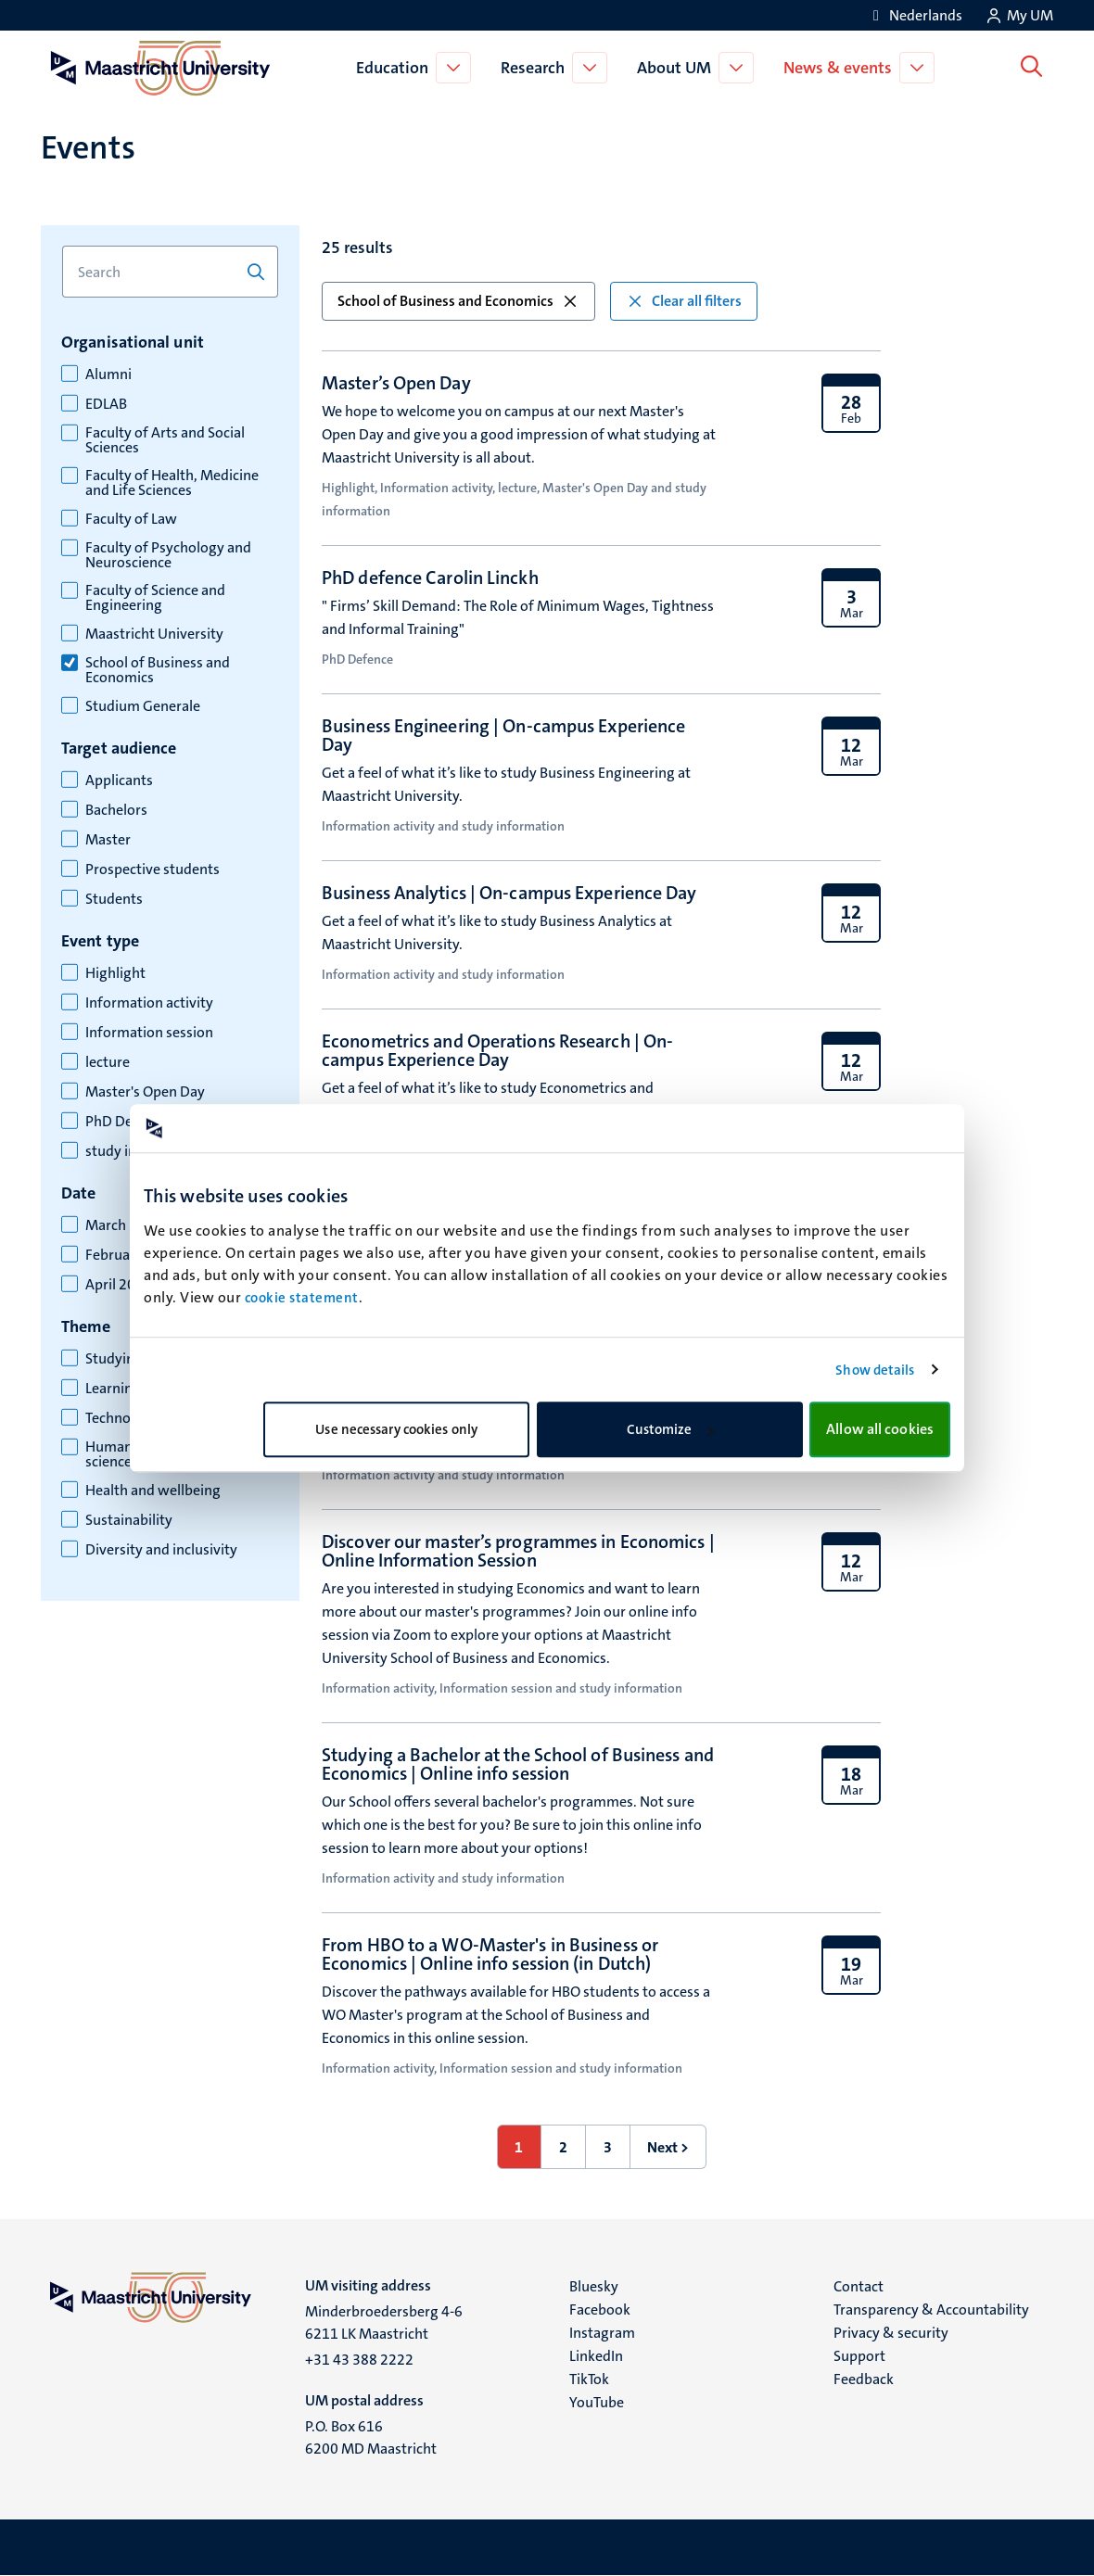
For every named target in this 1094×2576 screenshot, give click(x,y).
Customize (671, 1429)
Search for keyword (61, 246)
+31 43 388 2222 (359, 2359)
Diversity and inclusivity (161, 1549)
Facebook (599, 2309)
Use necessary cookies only (396, 1429)
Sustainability (128, 1520)
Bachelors (116, 810)
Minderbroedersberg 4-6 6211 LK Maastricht (384, 2322)
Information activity (149, 1003)
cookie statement (302, 1297)
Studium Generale (142, 706)
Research (535, 68)
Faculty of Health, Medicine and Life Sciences (172, 483)
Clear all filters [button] (684, 301)
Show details (874, 1370)
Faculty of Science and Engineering (155, 598)
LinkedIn (596, 2356)
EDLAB (106, 404)
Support (859, 2356)
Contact (858, 2286)
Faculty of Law (131, 519)
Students (114, 899)
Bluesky (593, 2286)
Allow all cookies (880, 1429)
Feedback (863, 2379)
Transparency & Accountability (931, 2309)
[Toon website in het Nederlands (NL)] (914, 15)
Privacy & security (890, 2332)
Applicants (119, 780)
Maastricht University (154, 634)
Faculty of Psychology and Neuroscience (168, 555)
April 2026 (118, 1284)
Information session (149, 1032)
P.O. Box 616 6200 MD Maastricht (371, 2437)
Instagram (602, 2332)
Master (108, 839)
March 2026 (123, 1225)
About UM (677, 68)
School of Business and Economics (157, 670)
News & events (840, 68)
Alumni (108, 374)
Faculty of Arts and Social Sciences (165, 440)
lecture (107, 1062)
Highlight (115, 973)
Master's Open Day (145, 1092)
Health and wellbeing (153, 1490)
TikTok (589, 2379)
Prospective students (152, 869)
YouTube (596, 2402)
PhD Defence (126, 1121)
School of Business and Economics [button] (458, 301)
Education (395, 68)
